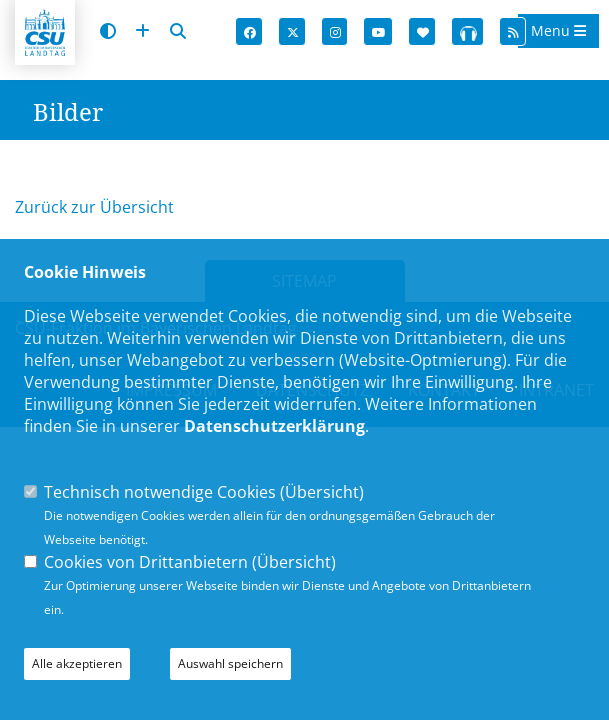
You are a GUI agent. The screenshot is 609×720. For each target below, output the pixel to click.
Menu (558, 30)
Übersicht (322, 492)
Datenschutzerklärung (274, 426)
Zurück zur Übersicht (94, 207)
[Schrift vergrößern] (142, 31)
